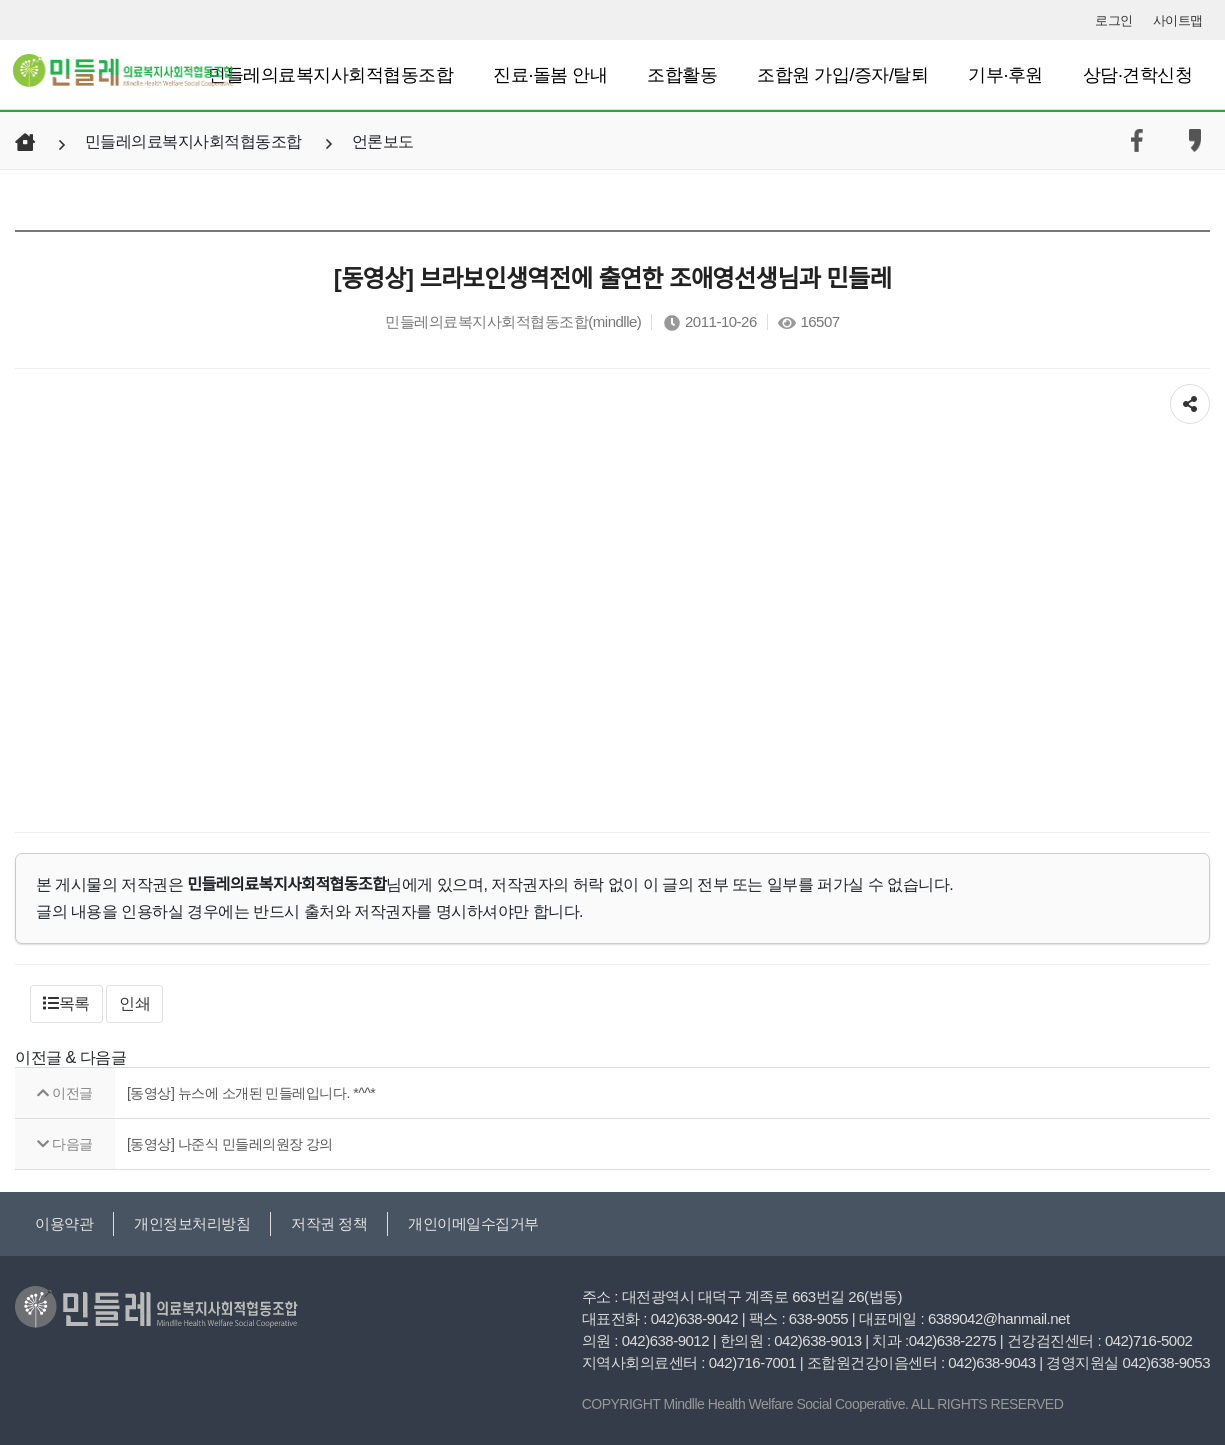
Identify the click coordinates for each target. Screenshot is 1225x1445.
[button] (66, 1004)
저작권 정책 (329, 1223)
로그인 (1114, 20)
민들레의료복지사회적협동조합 (330, 75)
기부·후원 (1005, 75)
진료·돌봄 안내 (550, 75)
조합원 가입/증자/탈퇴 (842, 75)
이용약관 (64, 1223)
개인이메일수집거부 (473, 1223)
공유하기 (1190, 399)
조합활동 (682, 75)
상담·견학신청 (1138, 75)
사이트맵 (1178, 20)
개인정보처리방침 (192, 1223)
